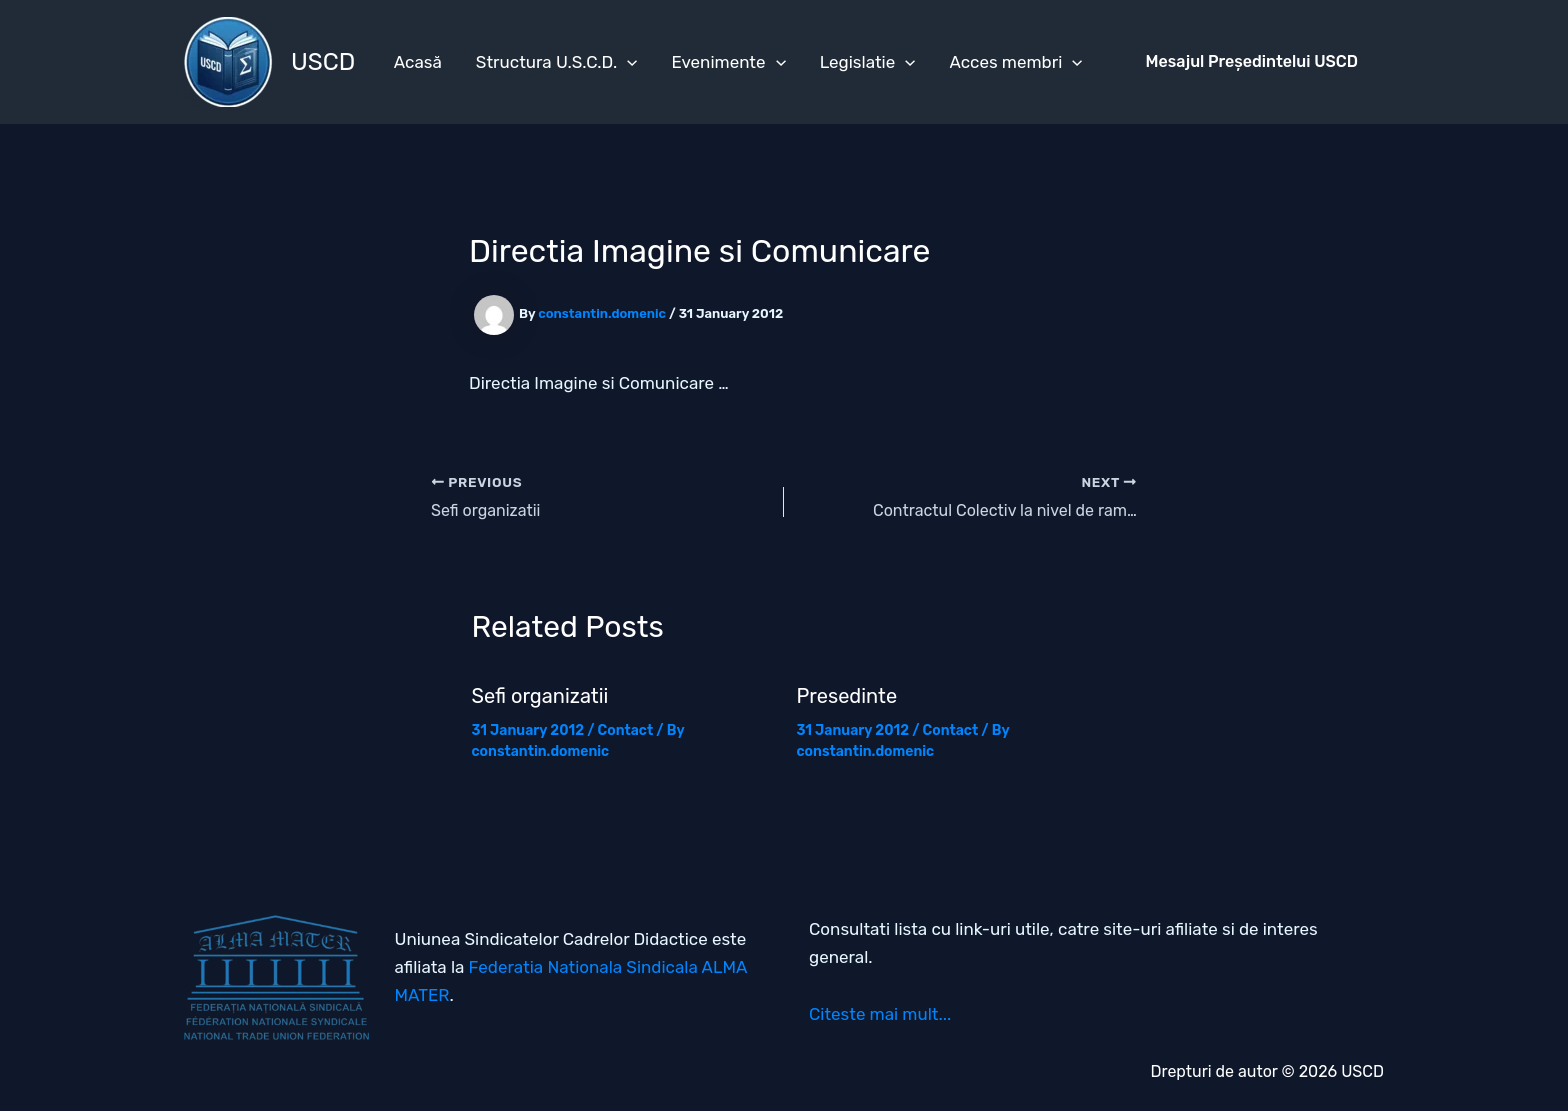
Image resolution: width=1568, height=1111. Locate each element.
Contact (626, 730)
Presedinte (847, 696)
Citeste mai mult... (880, 1014)
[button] (1251, 62)
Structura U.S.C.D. (557, 62)
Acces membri (1015, 62)
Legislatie (868, 62)
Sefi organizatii (540, 696)
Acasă (418, 62)
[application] (627, 62)
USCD (323, 62)
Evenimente (728, 62)
